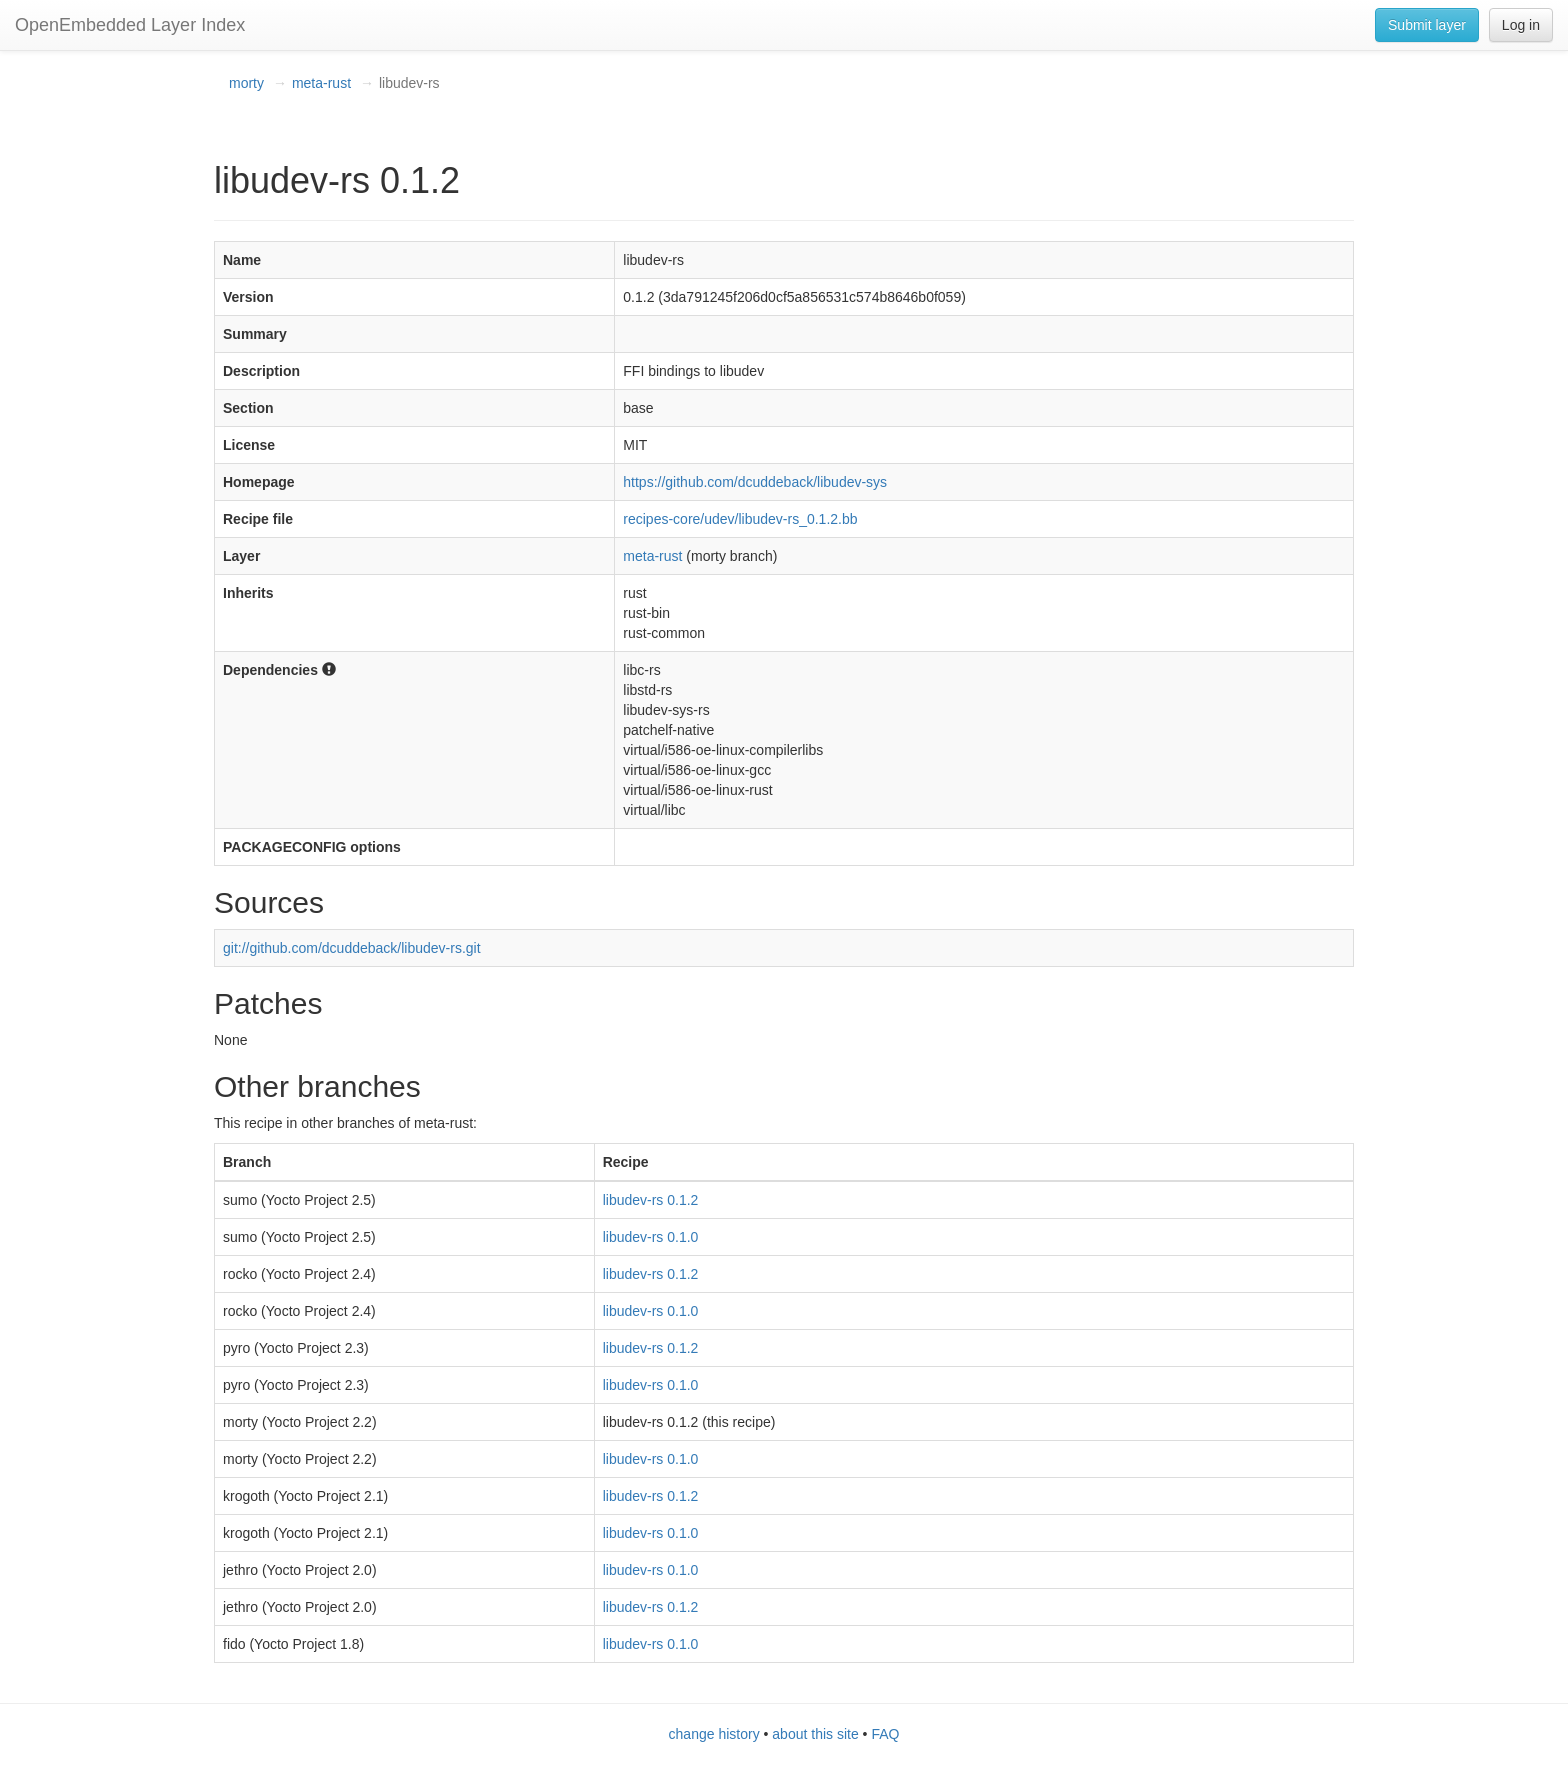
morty (246, 83)
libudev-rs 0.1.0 (651, 1237)
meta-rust (321, 83)
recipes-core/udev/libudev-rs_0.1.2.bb (740, 519)
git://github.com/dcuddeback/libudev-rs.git (352, 948)
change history (714, 1734)
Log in (1521, 25)
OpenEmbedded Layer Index (130, 25)
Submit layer (1427, 25)
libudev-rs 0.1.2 (651, 1200)
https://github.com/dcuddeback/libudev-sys (755, 482)
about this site (815, 1734)
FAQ (885, 1734)
